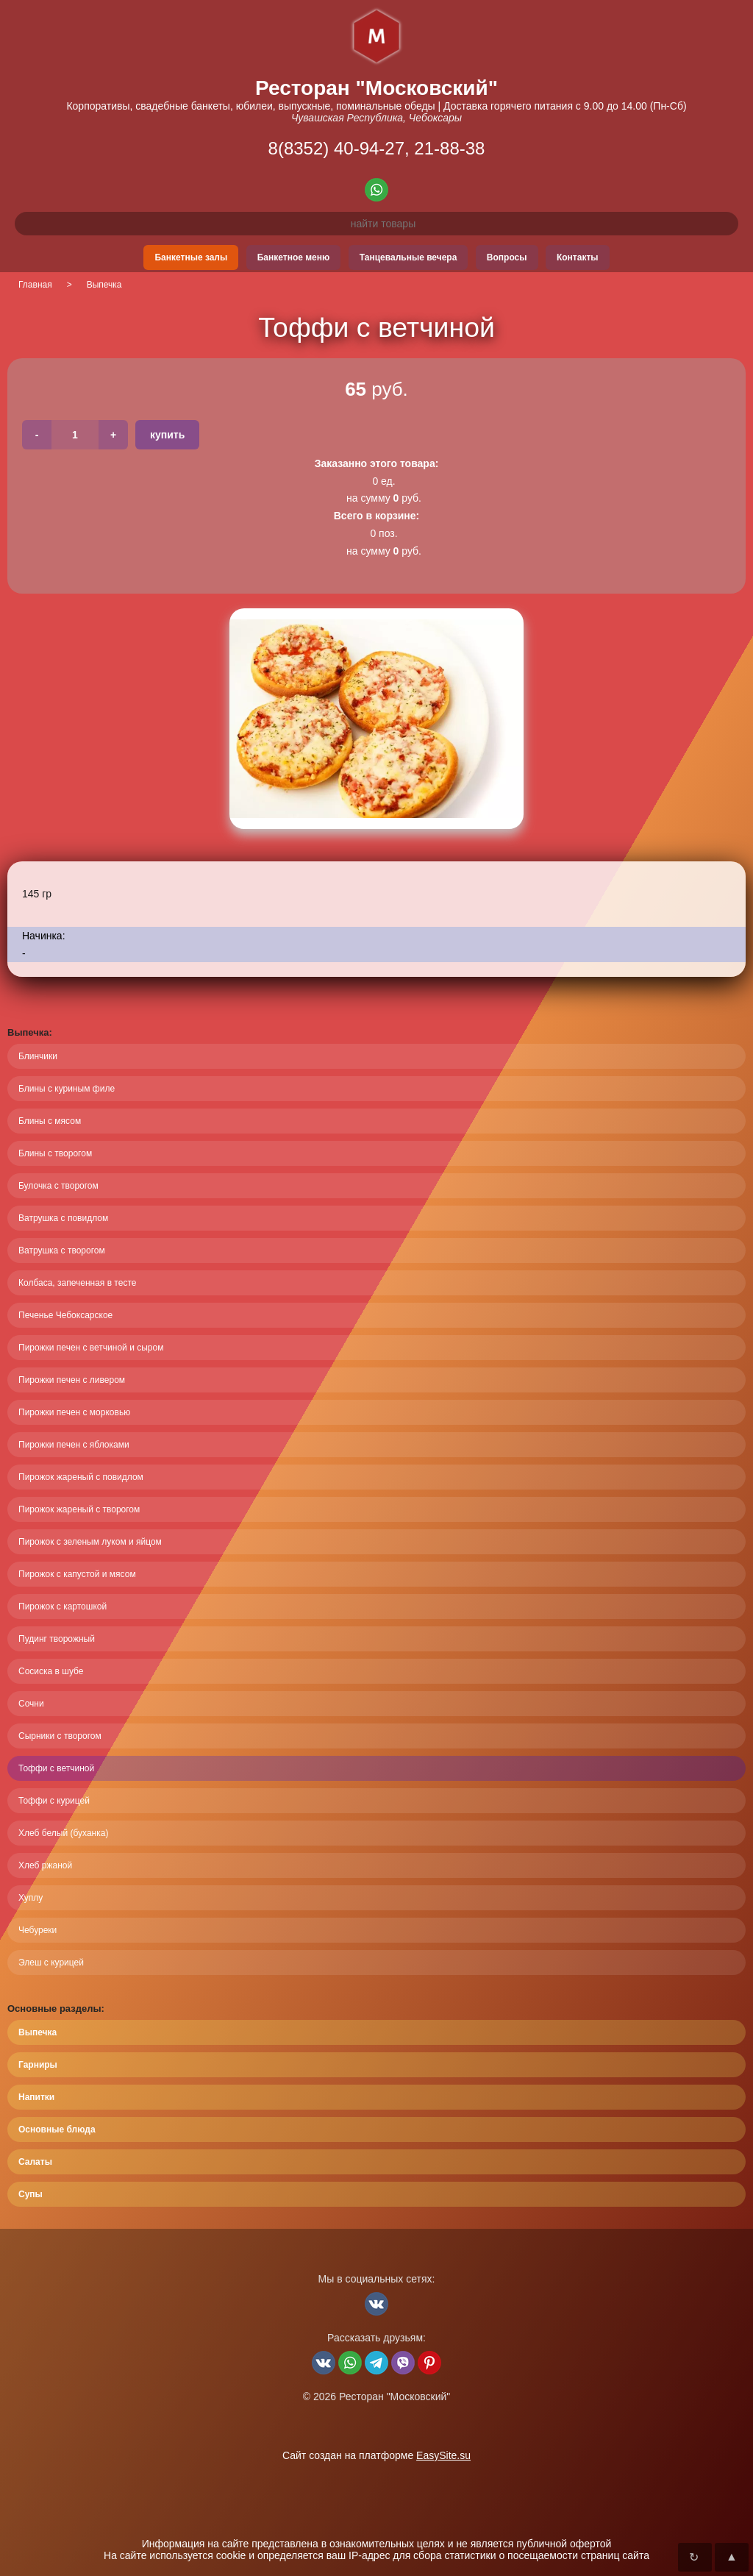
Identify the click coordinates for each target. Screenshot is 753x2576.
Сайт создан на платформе (376, 2455)
